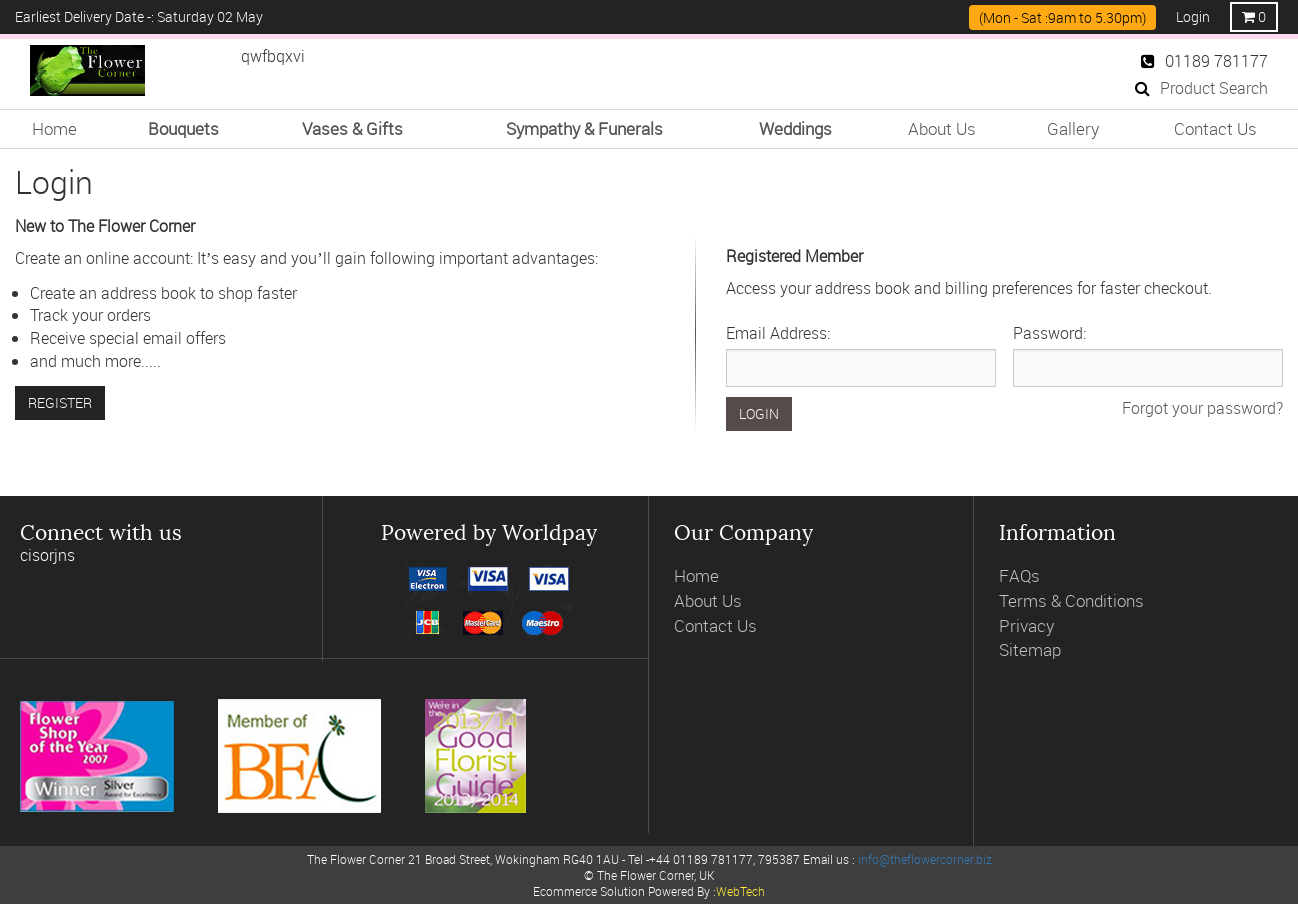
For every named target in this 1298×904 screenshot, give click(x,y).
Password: (1049, 333)
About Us (942, 128)
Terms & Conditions (1071, 600)
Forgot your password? (1202, 408)
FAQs (1019, 575)
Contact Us (1215, 128)
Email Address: (778, 333)
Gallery (1073, 128)
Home (54, 128)
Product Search (1201, 88)
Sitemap (1030, 649)
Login (1193, 16)
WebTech (740, 891)
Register (60, 402)
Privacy (1026, 625)
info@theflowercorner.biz (925, 859)
